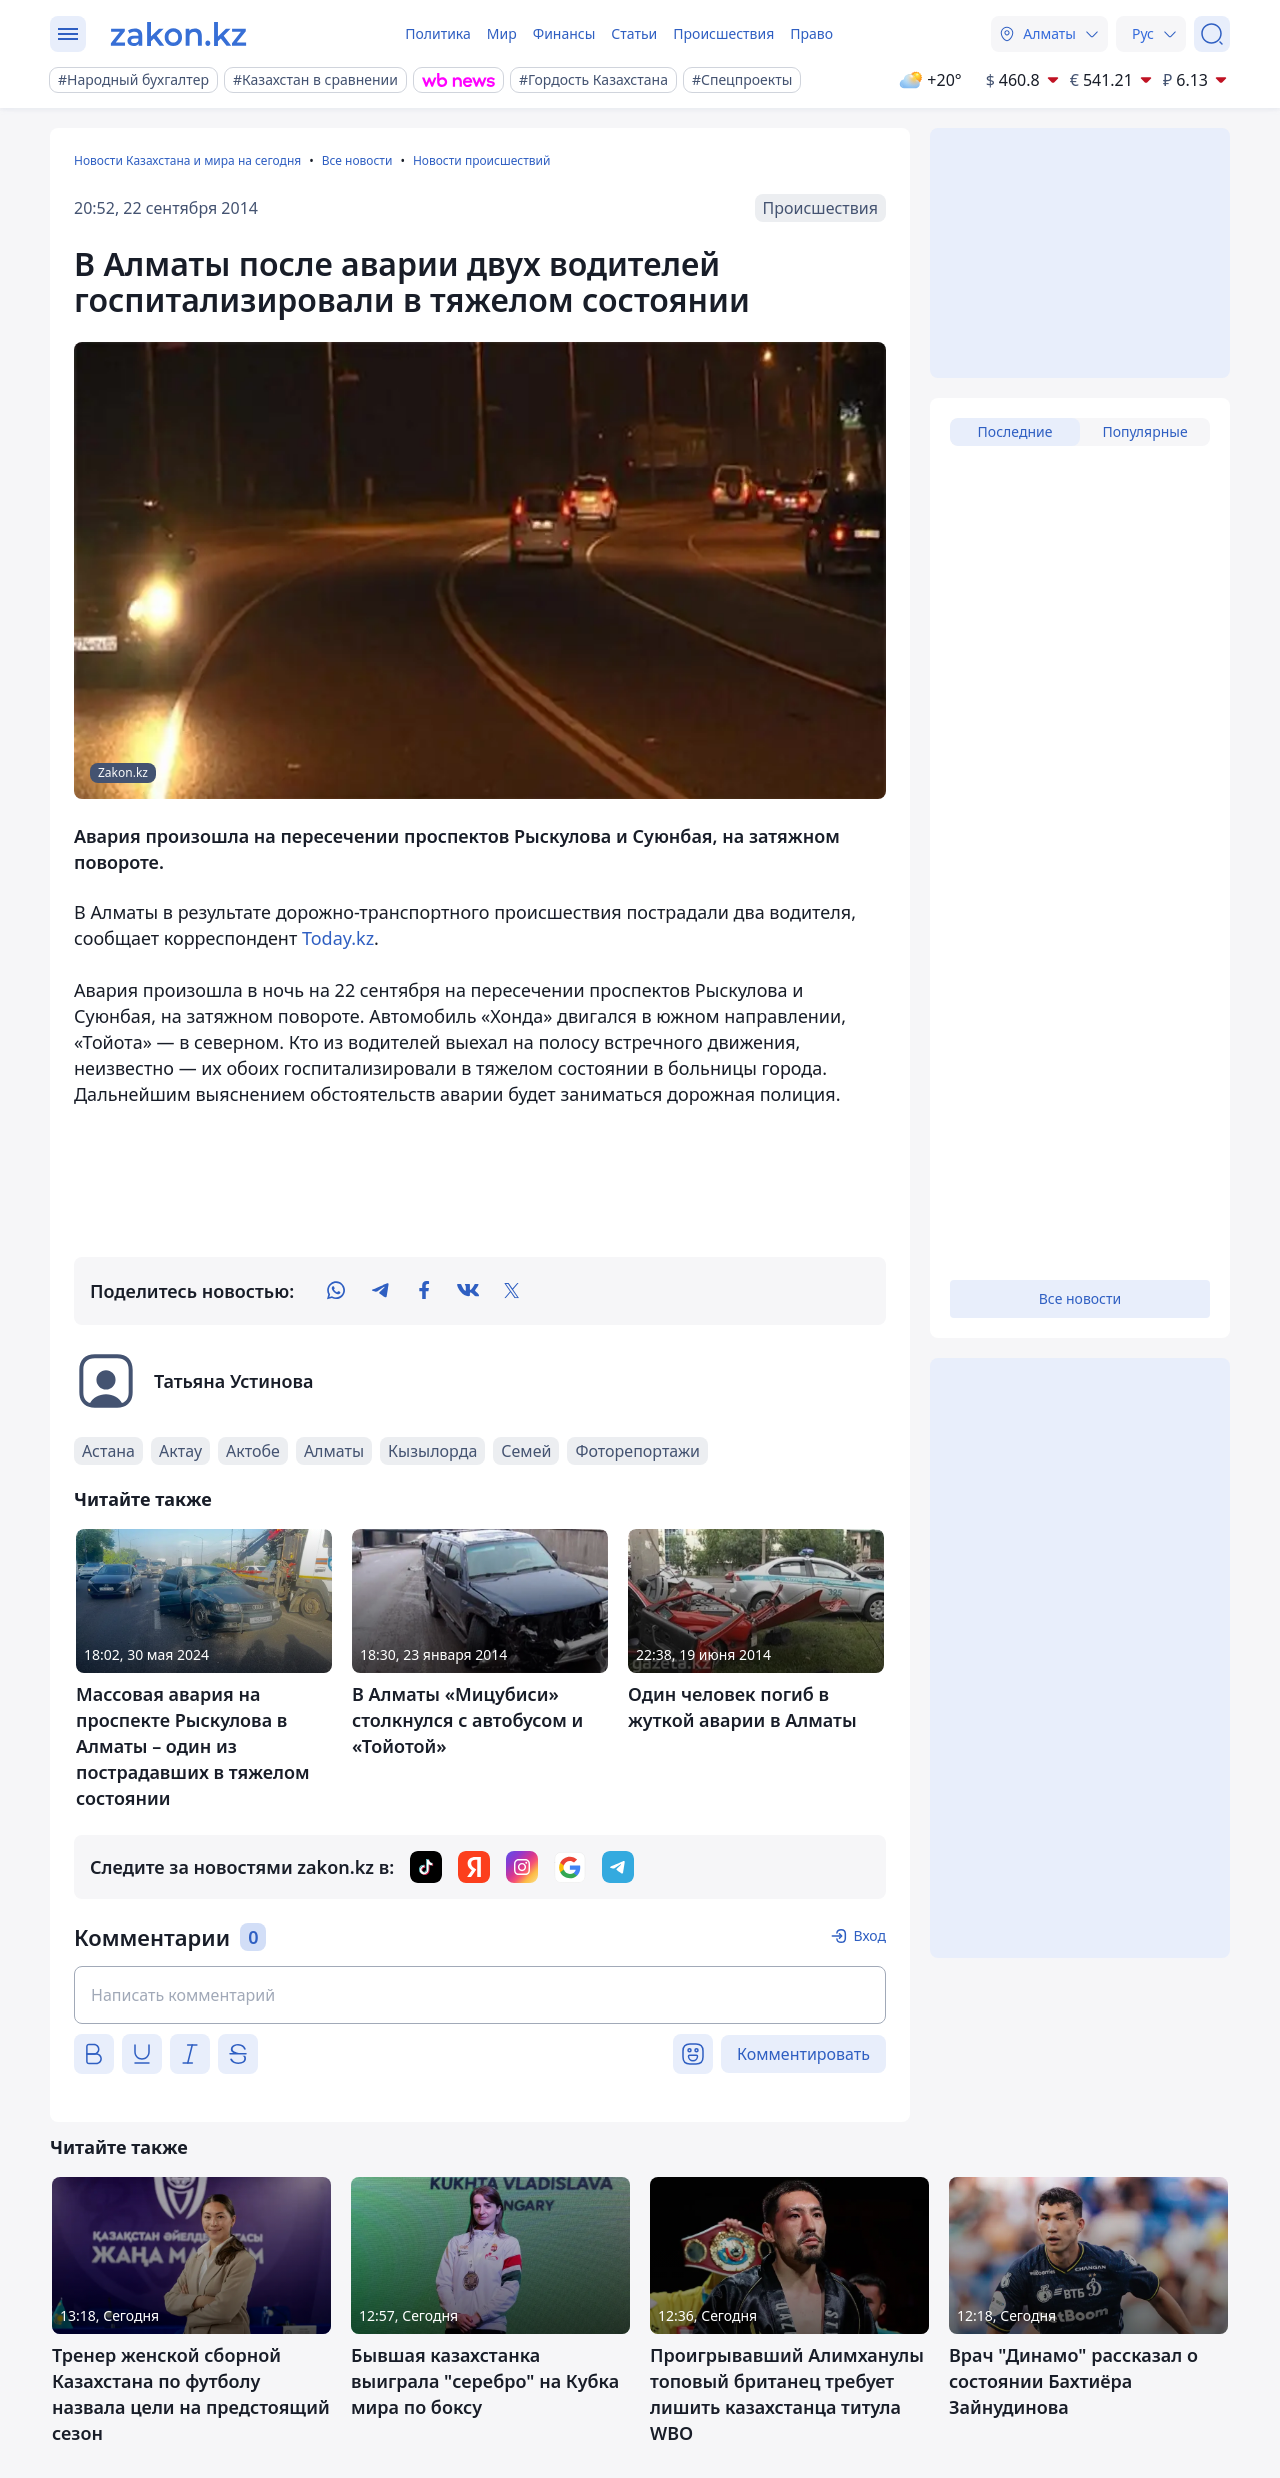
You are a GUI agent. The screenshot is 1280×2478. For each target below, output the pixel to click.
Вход (869, 1935)
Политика (438, 33)
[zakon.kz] (178, 34)
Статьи (634, 33)
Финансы (564, 33)
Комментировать (803, 2054)
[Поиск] (1212, 34)
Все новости (357, 160)
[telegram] (380, 1291)
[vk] (468, 1291)
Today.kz (338, 938)
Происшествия (723, 33)
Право (811, 33)
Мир (502, 33)
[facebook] (424, 1291)
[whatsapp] (336, 1291)
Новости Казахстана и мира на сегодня (187, 160)
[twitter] (512, 1291)
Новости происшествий (482, 160)
